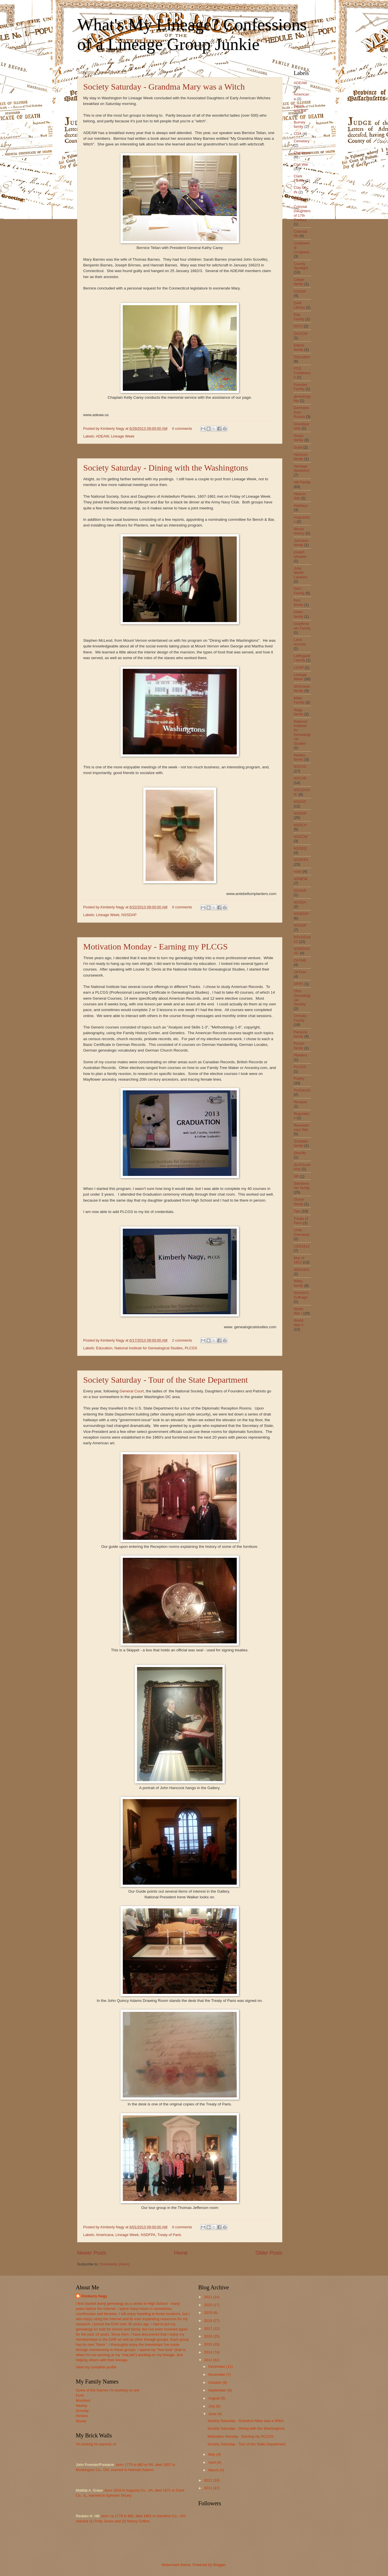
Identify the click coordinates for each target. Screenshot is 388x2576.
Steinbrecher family (302, 1185)
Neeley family (299, 757)
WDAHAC (302, 1269)
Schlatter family (301, 1143)
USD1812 (302, 1246)
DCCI (298, 326)
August (214, 2398)
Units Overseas (301, 1232)
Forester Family (300, 386)
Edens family (299, 347)
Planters (300, 1055)
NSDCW (301, 837)
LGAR (299, 667)
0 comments (182, 428)
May (212, 2454)
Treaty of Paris (169, 2235)
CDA (297, 133)
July (212, 2406)
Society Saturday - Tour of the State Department (165, 1379)
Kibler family (298, 614)
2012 (208, 2480)
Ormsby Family (300, 1018)
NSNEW (300, 879)
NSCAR (300, 778)
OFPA (298, 984)
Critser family (299, 282)
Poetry (299, 1078)
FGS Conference (302, 372)
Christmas (302, 153)
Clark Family (299, 178)
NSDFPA (148, 2235)
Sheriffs (300, 1153)
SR (296, 1176)
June (212, 2414)
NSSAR (300, 890)
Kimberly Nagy (94, 2296)
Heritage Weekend (301, 468)
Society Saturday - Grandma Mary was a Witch (164, 86)
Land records (300, 641)
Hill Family (302, 482)
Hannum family (301, 456)
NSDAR (300, 813)
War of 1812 (299, 1260)
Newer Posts (91, 2253)
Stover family (299, 1201)
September (217, 2390)
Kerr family (298, 602)
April (212, 2462)
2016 (208, 2336)
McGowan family (302, 688)
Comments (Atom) (114, 2264)
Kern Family (299, 590)
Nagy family (298, 712)
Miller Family (299, 700)
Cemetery (302, 141)
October (215, 2382)
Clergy (299, 199)
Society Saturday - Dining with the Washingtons (165, 467)
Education (104, 1348)
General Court (131, 1391)
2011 (208, 2488)
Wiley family (298, 1283)
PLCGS (191, 1348)
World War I (298, 1311)
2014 (208, 2352)
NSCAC (300, 766)
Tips (297, 1211)
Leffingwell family (302, 658)
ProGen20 (302, 1090)
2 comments (182, 1340)
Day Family (299, 316)
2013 (208, 2360)
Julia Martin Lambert (300, 572)
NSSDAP (128, 915)
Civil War (301, 164)
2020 (208, 2305)
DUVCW (301, 333)
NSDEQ (300, 848)
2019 (208, 2312)
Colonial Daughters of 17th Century (302, 213)
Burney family (299, 124)
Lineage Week (122, 436)
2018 (208, 2320)
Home (181, 2253)
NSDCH (300, 825)
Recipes (300, 1102)
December (217, 2366)
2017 (208, 2328)
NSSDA (300, 902)
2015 (208, 2344)
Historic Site (300, 496)
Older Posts (269, 2253)
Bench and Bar (300, 108)
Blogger (219, 2565)
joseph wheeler (300, 554)
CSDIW (300, 291)
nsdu (298, 871)
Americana (104, 2235)
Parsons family (300, 1034)
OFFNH (300, 972)
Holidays (301, 505)
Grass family (298, 438)
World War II (298, 1322)
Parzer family (299, 1045)
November (217, 2374)
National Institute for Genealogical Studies (149, 1348)
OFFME (300, 960)
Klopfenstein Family (302, 625)
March (213, 2470)
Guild (298, 447)
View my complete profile (96, 2367)
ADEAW (102, 436)
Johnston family (301, 542)
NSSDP (300, 925)
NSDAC (300, 801)
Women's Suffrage (301, 1295)
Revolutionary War (301, 1127)
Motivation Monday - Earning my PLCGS (155, 946)
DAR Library (299, 305)
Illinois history (299, 531)
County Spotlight (301, 266)
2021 (208, 2297)
